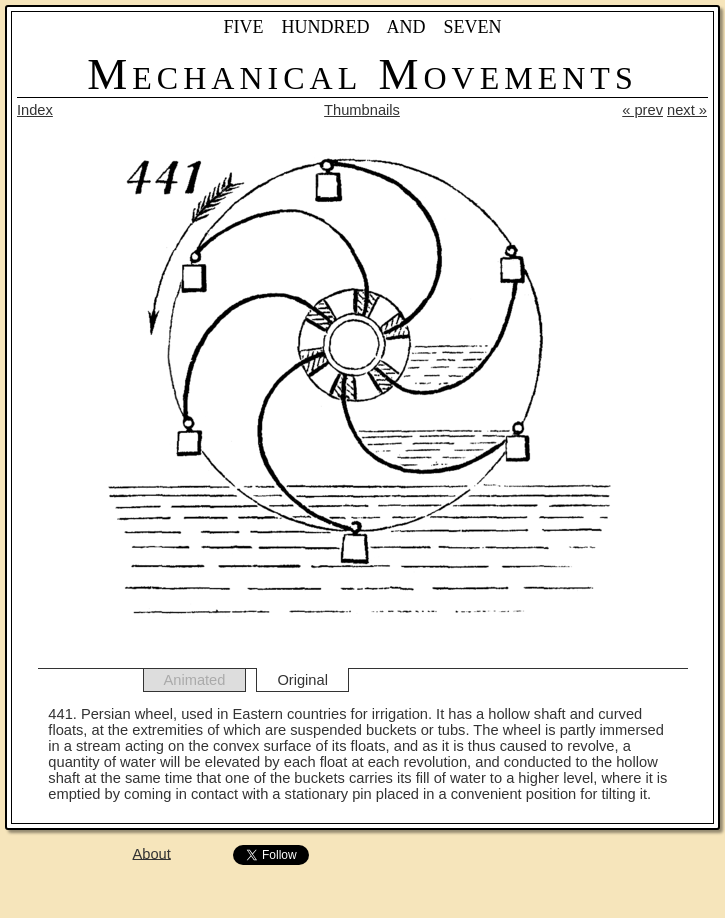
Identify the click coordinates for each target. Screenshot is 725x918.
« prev (642, 110)
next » (687, 110)
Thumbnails (362, 110)
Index (35, 110)
